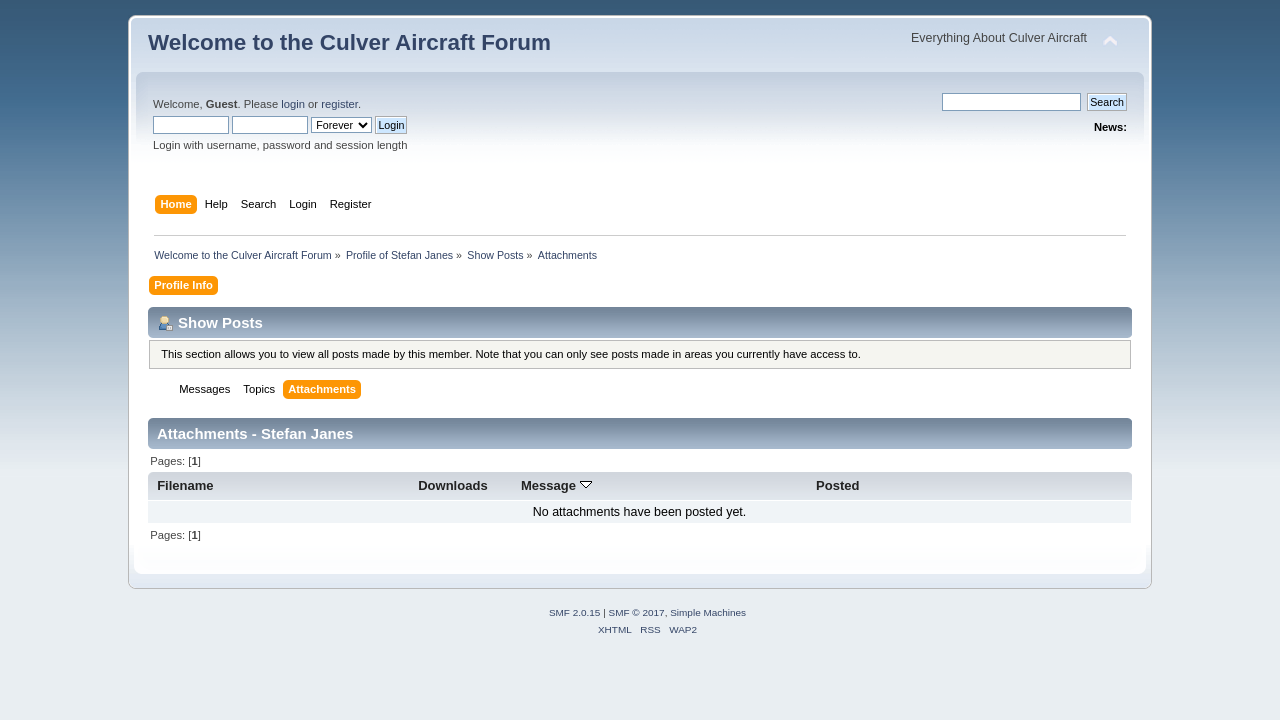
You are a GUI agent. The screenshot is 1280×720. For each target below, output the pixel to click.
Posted (837, 485)
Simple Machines (708, 612)
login (293, 104)
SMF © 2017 (637, 612)
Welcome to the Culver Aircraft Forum (349, 42)
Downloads (453, 485)
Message (556, 485)
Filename (185, 485)
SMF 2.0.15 (575, 612)
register (339, 104)
